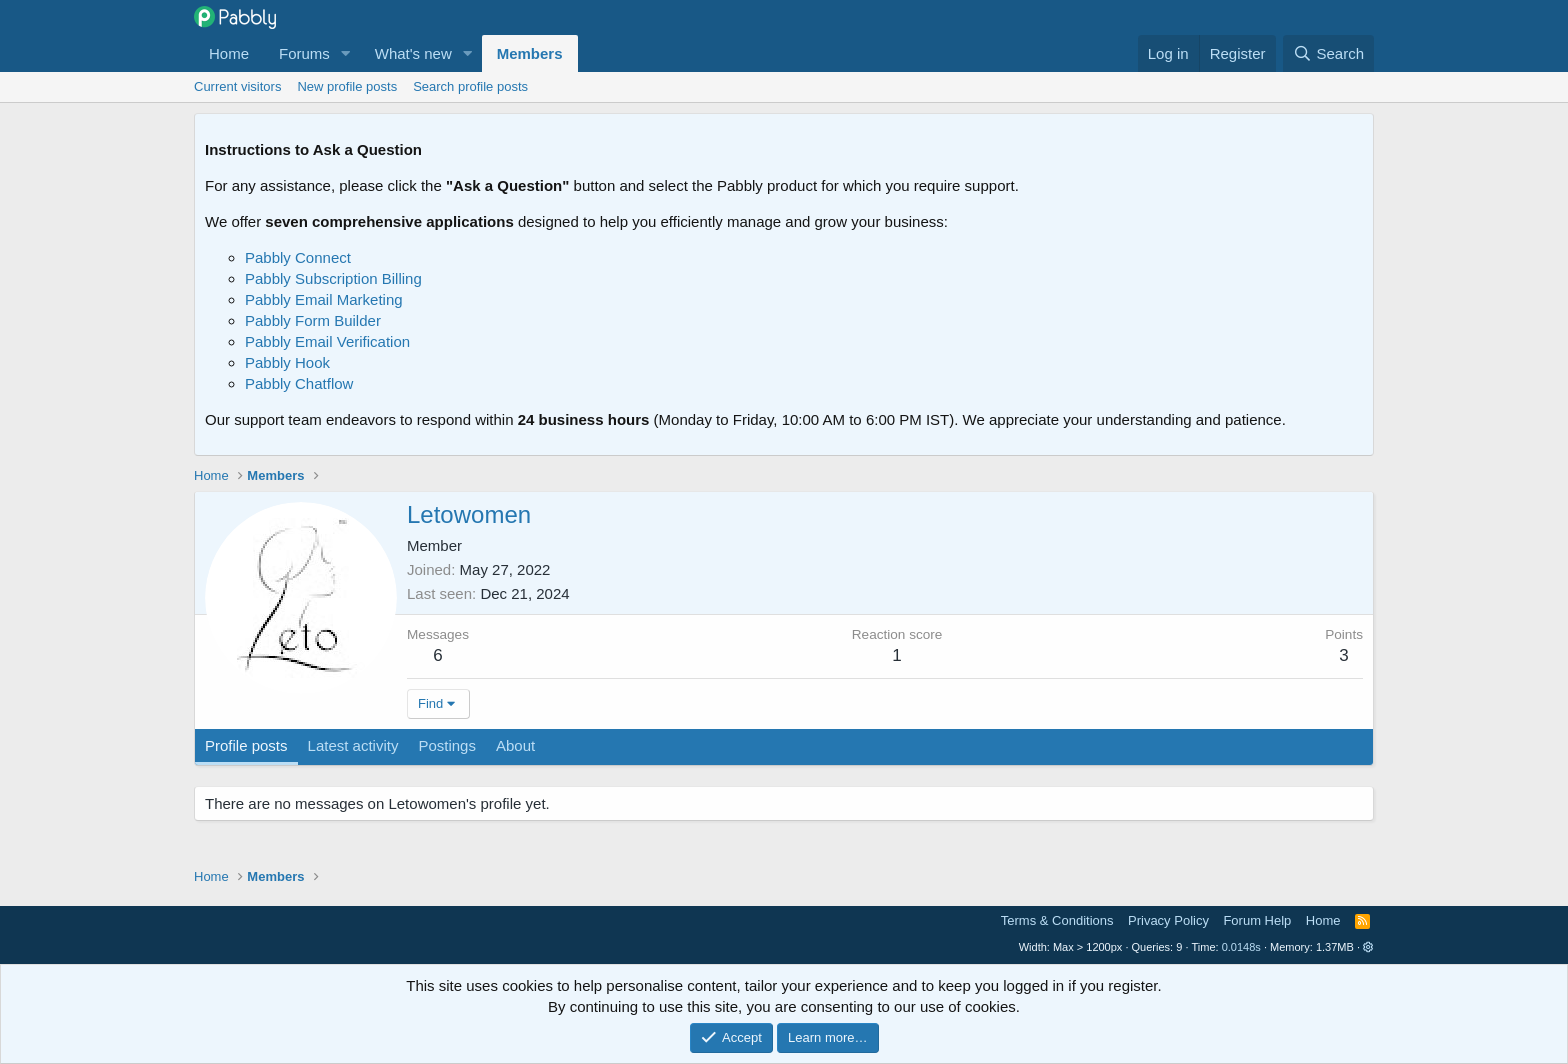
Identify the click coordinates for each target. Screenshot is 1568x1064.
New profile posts (347, 86)
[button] (346, 53)
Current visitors (237, 86)
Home (229, 53)
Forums (304, 53)
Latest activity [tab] (353, 745)
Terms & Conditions (1057, 920)
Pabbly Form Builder (313, 320)
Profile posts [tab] (246, 745)
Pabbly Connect (298, 257)
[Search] (1328, 53)
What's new (413, 53)
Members (530, 53)
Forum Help (1257, 920)
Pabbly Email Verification (327, 341)
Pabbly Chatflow (299, 383)
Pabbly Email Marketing (324, 299)
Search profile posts (470, 86)
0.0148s (1241, 947)
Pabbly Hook (287, 362)
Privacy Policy (1168, 920)
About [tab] (515, 745)
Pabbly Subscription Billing (333, 278)
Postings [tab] (447, 745)
